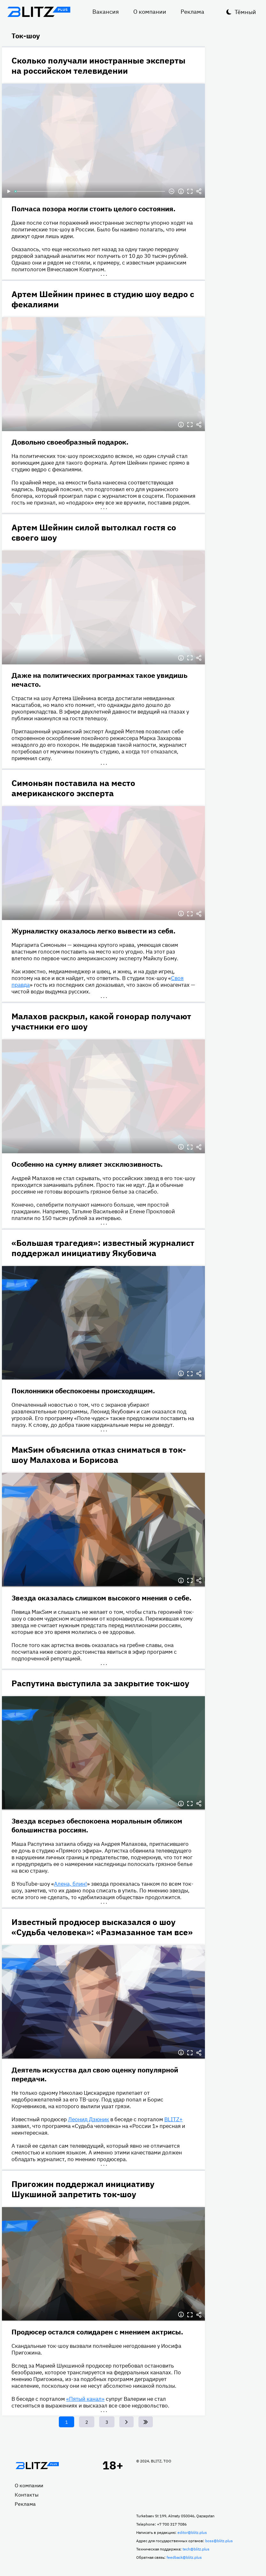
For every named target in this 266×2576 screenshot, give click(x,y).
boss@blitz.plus (219, 2540)
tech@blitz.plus (196, 2549)
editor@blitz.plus (192, 2532)
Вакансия (105, 11)
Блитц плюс (39, 12)
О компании (149, 11)
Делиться (198, 191)
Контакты (27, 2494)
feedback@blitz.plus (184, 2557)
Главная (37, 2465)
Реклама (192, 11)
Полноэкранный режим (189, 191)
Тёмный (245, 12)
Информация (180, 191)
